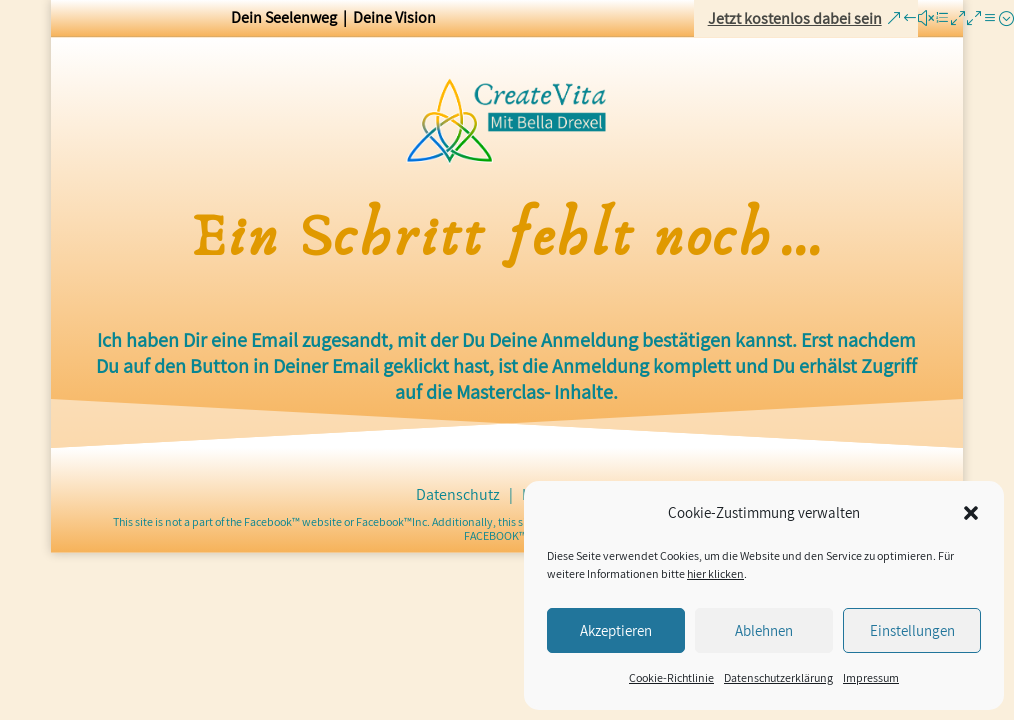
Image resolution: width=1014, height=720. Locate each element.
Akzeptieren (616, 630)
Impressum (871, 677)
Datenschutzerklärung (778, 677)
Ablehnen (764, 630)
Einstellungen (912, 630)
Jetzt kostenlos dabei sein (795, 18)
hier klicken (715, 573)
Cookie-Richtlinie (671, 677)
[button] (971, 513)
